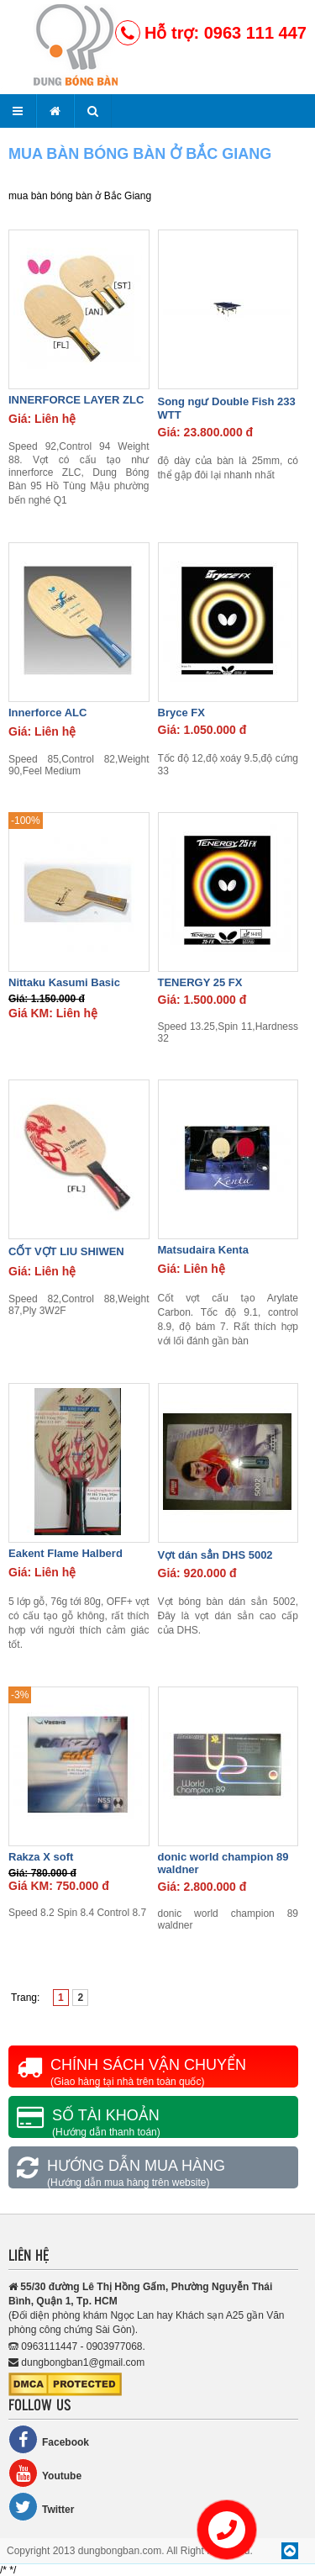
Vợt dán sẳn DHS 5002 (215, 1555)
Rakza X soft (40, 1856)
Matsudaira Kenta (203, 1249)
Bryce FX (181, 712)
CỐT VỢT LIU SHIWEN (66, 1251)
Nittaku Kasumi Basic (64, 982)
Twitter (41, 2506)
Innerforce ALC (47, 712)
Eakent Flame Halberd (65, 1553)
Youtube (44, 2473)
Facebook (48, 2439)
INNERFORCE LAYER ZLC (76, 399)
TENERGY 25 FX (200, 982)
